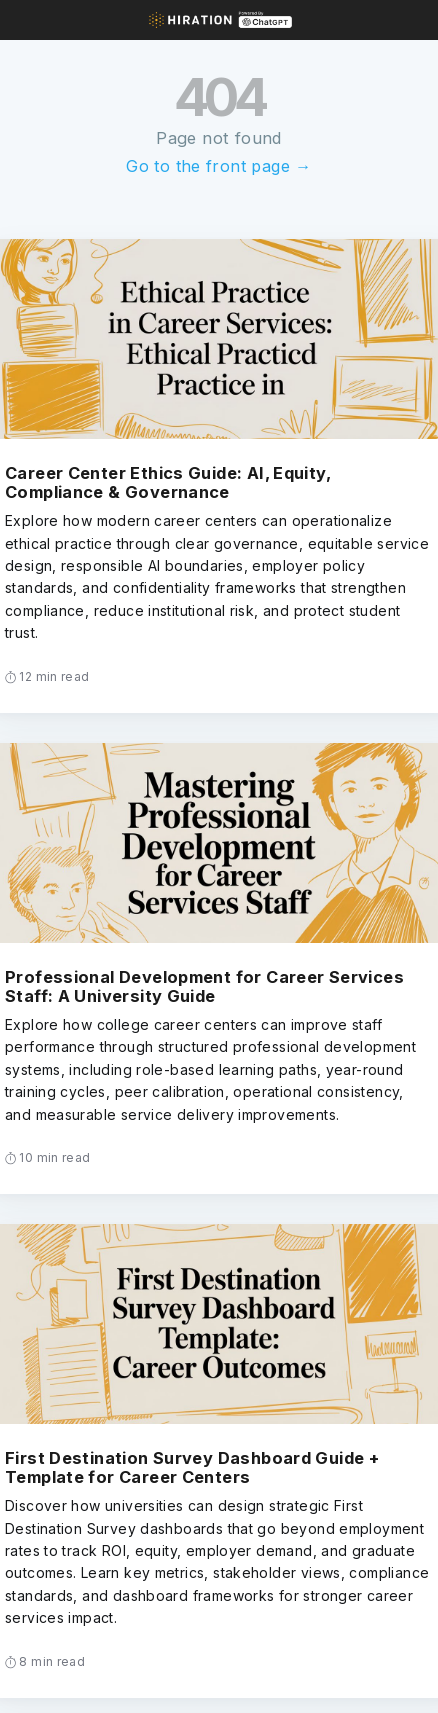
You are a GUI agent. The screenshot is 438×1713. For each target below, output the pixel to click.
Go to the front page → (218, 166)
